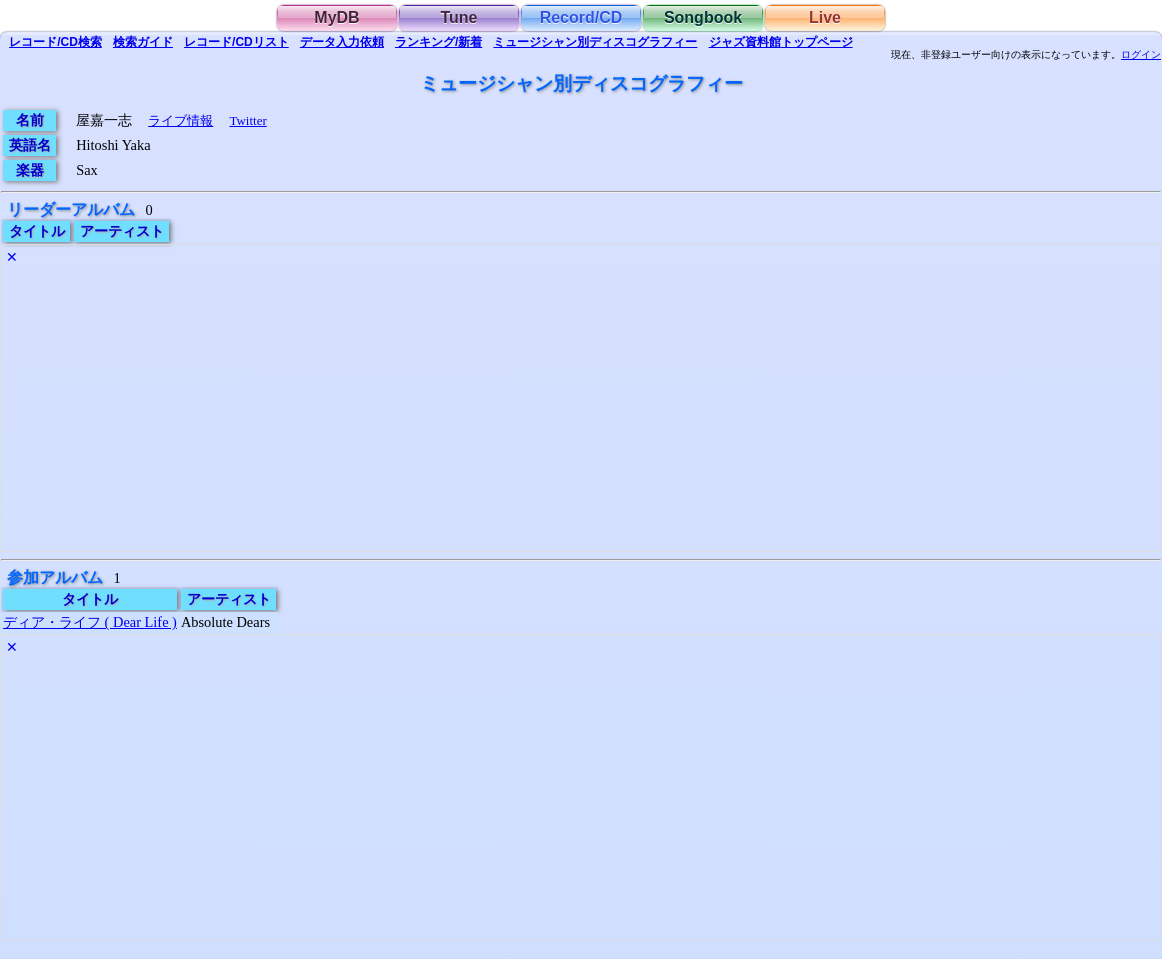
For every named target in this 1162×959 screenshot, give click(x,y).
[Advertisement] (581, 411)
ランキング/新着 (438, 42)
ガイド (143, 42)
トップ (781, 42)
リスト (236, 42)
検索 (55, 42)
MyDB (336, 17)
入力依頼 (342, 42)
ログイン (1141, 55)
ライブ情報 (180, 120)
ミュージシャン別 (595, 42)
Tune (458, 17)
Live (825, 17)
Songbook (703, 17)
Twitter (247, 120)
